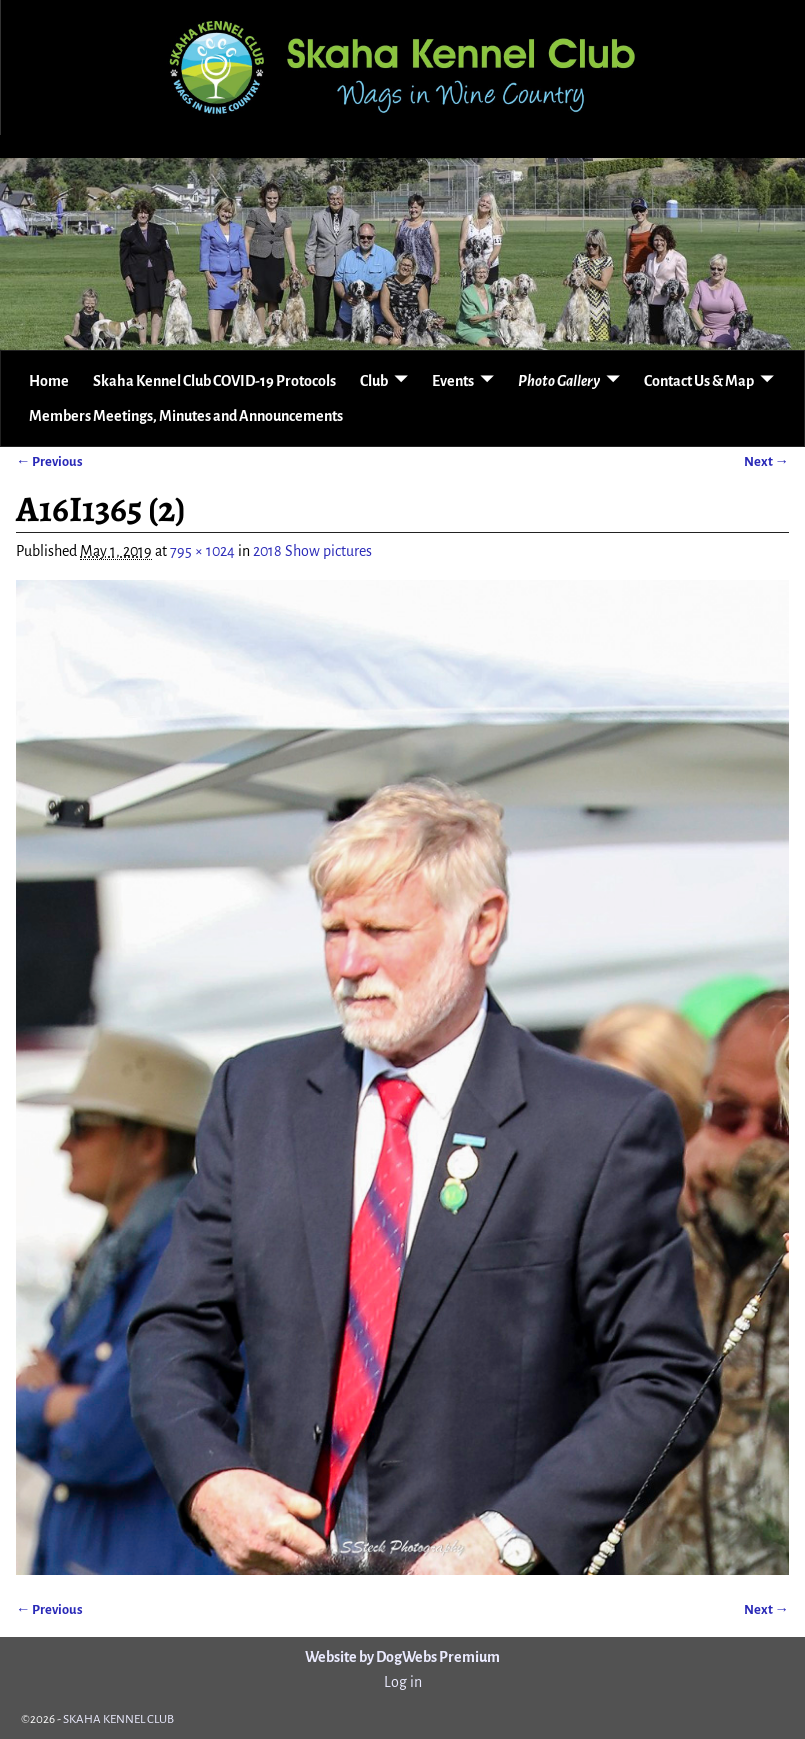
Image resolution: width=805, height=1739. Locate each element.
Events (453, 381)
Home (49, 381)
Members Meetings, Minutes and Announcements (186, 416)
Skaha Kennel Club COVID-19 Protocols (214, 381)
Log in (403, 1682)
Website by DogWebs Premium (402, 1657)
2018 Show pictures (312, 551)
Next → (766, 461)
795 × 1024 (202, 551)
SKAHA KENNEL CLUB (118, 1719)
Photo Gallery (559, 381)
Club (374, 381)
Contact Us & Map (699, 381)
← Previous (49, 461)
